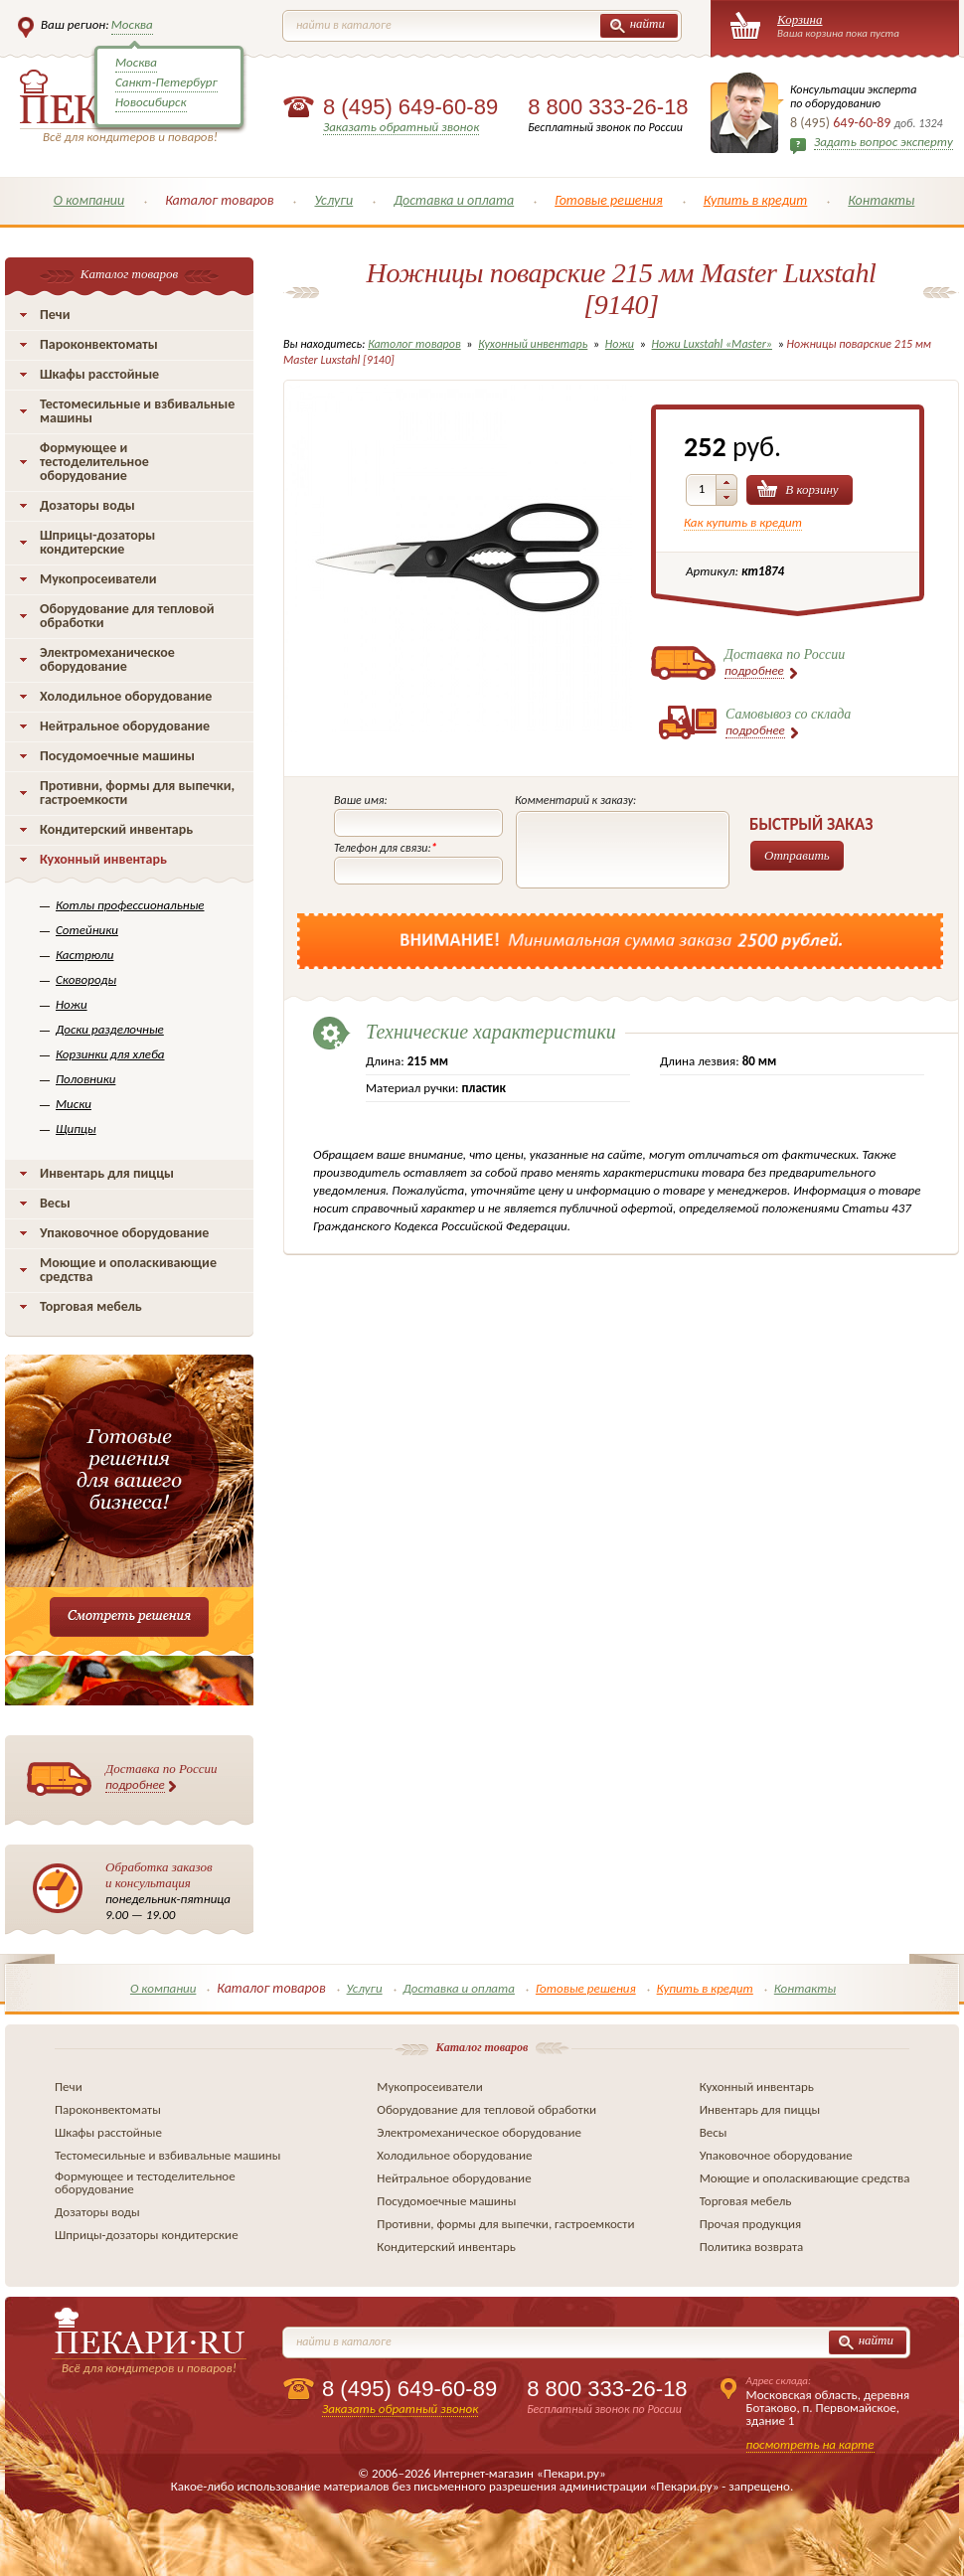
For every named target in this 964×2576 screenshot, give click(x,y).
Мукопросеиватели (98, 578)
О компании (89, 200)
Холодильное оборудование (126, 696)
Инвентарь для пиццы (107, 1173)
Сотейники (87, 929)
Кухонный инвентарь (103, 859)
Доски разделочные (110, 1029)
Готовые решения (609, 200)
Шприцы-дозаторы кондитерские (97, 542)
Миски (73, 1103)
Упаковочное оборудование (124, 1232)
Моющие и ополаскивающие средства (128, 1269)
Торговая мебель (91, 1306)
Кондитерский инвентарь (116, 829)
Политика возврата (752, 2246)
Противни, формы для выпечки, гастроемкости (137, 792)
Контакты (881, 200)
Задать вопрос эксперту (883, 141)
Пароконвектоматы (99, 344)
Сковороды (86, 979)
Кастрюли (84, 954)
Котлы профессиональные (130, 904)
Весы (55, 1203)
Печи (55, 314)
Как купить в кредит (743, 522)
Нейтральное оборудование (125, 726)
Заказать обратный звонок (401, 126)
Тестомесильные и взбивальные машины (137, 411)
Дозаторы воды (87, 505)
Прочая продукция (751, 2223)
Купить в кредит (756, 200)
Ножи (71, 1004)
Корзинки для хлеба (110, 1053)
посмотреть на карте (810, 2444)
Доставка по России (161, 1777)
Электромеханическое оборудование (107, 659)
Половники (85, 1078)
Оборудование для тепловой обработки (127, 615)
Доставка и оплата (454, 200)
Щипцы (76, 1128)
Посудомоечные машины (117, 755)
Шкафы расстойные (99, 374)
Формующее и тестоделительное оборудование (94, 461)
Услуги (333, 200)
